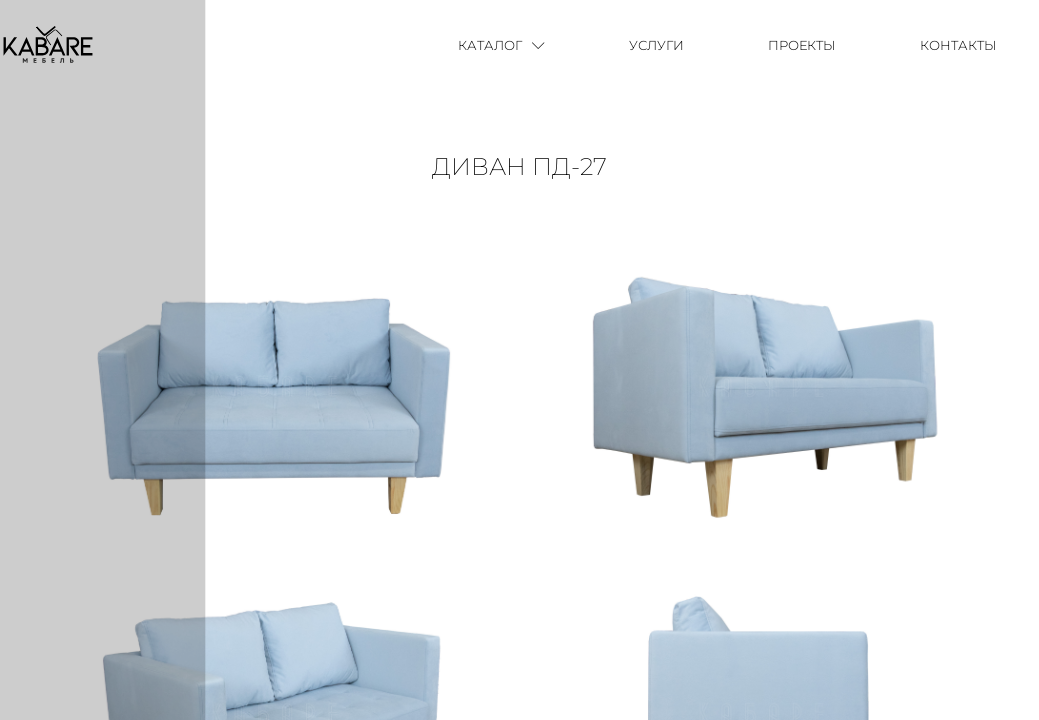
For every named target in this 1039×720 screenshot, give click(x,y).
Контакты (958, 45)
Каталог (501, 45)
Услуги (656, 45)
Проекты (802, 45)
